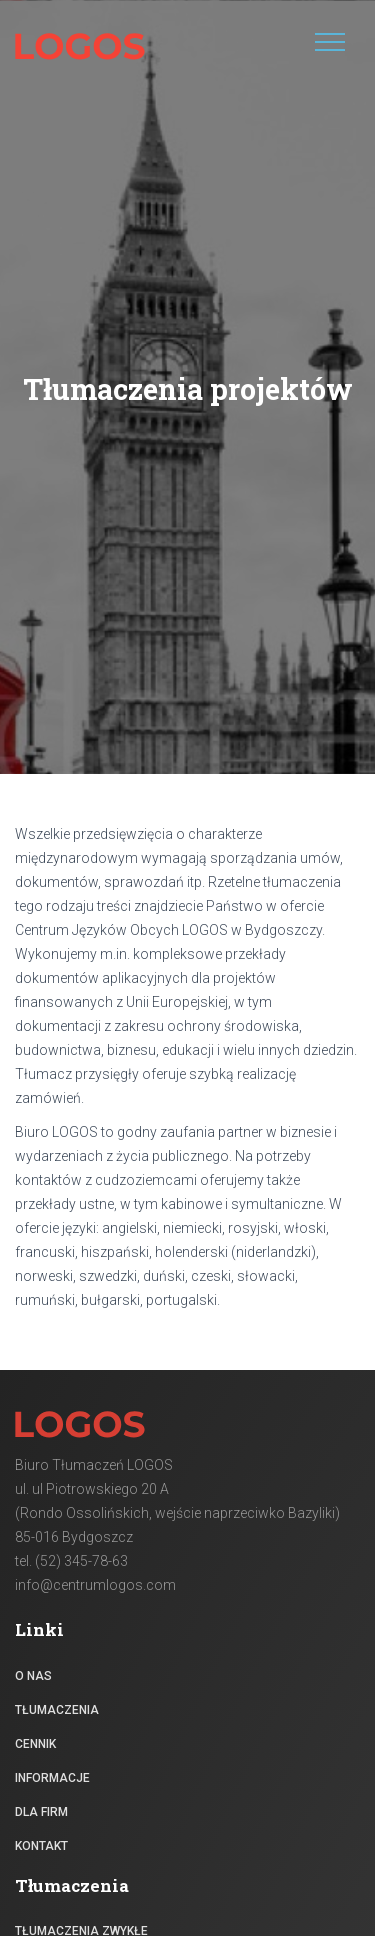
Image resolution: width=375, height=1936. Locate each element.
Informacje (52, 1778)
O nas (33, 1676)
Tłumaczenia (57, 1710)
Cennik (35, 1744)
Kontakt (41, 1846)
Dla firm (41, 1812)
